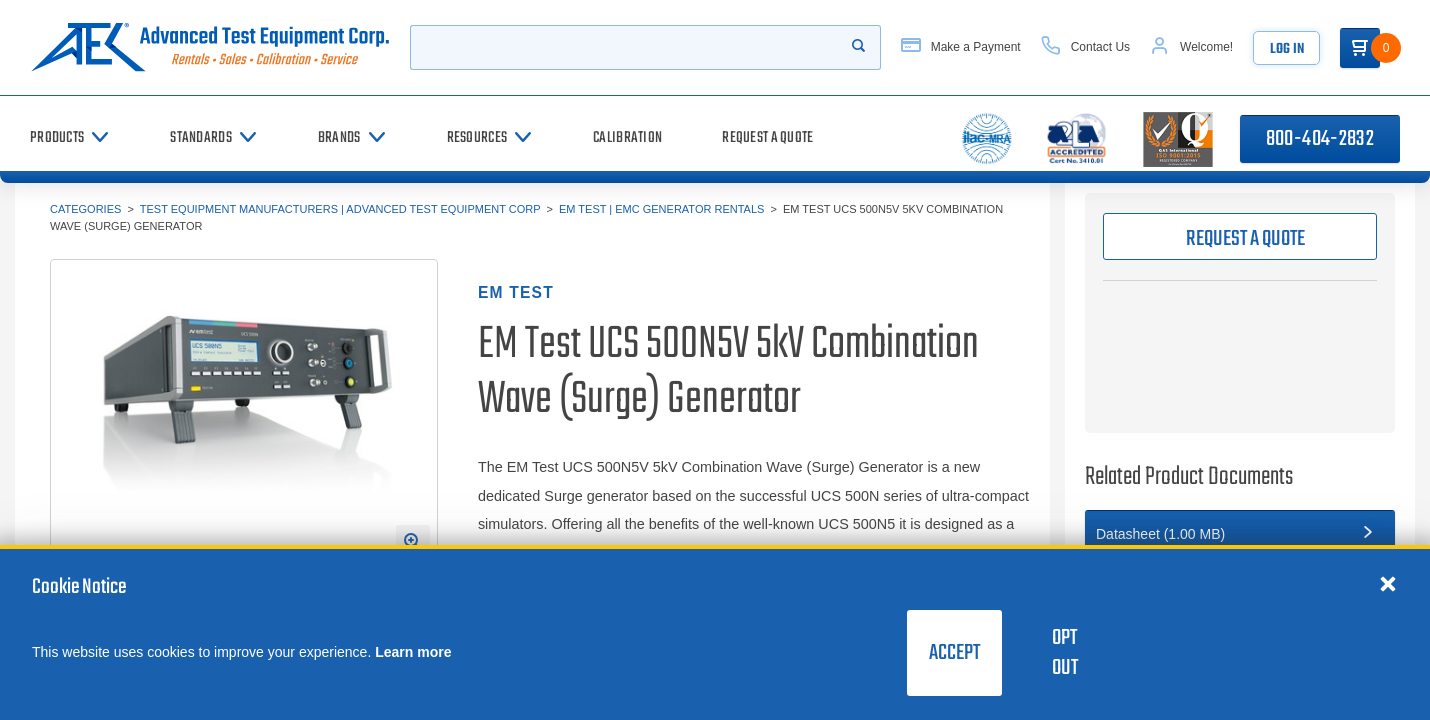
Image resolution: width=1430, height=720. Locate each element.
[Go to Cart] (1360, 48)
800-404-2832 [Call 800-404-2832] (1320, 139)
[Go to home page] (210, 47)
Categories (85, 209)
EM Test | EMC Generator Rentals (661, 209)
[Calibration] (627, 138)
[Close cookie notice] (1388, 583)
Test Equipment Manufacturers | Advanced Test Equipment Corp (340, 209)
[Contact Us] (1085, 47)
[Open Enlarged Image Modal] (413, 542)
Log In (1287, 49)
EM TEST (516, 292)
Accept (954, 653)
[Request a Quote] (767, 138)
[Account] (1191, 47)
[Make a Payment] (961, 47)
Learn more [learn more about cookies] (413, 652)
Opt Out (1065, 653)
